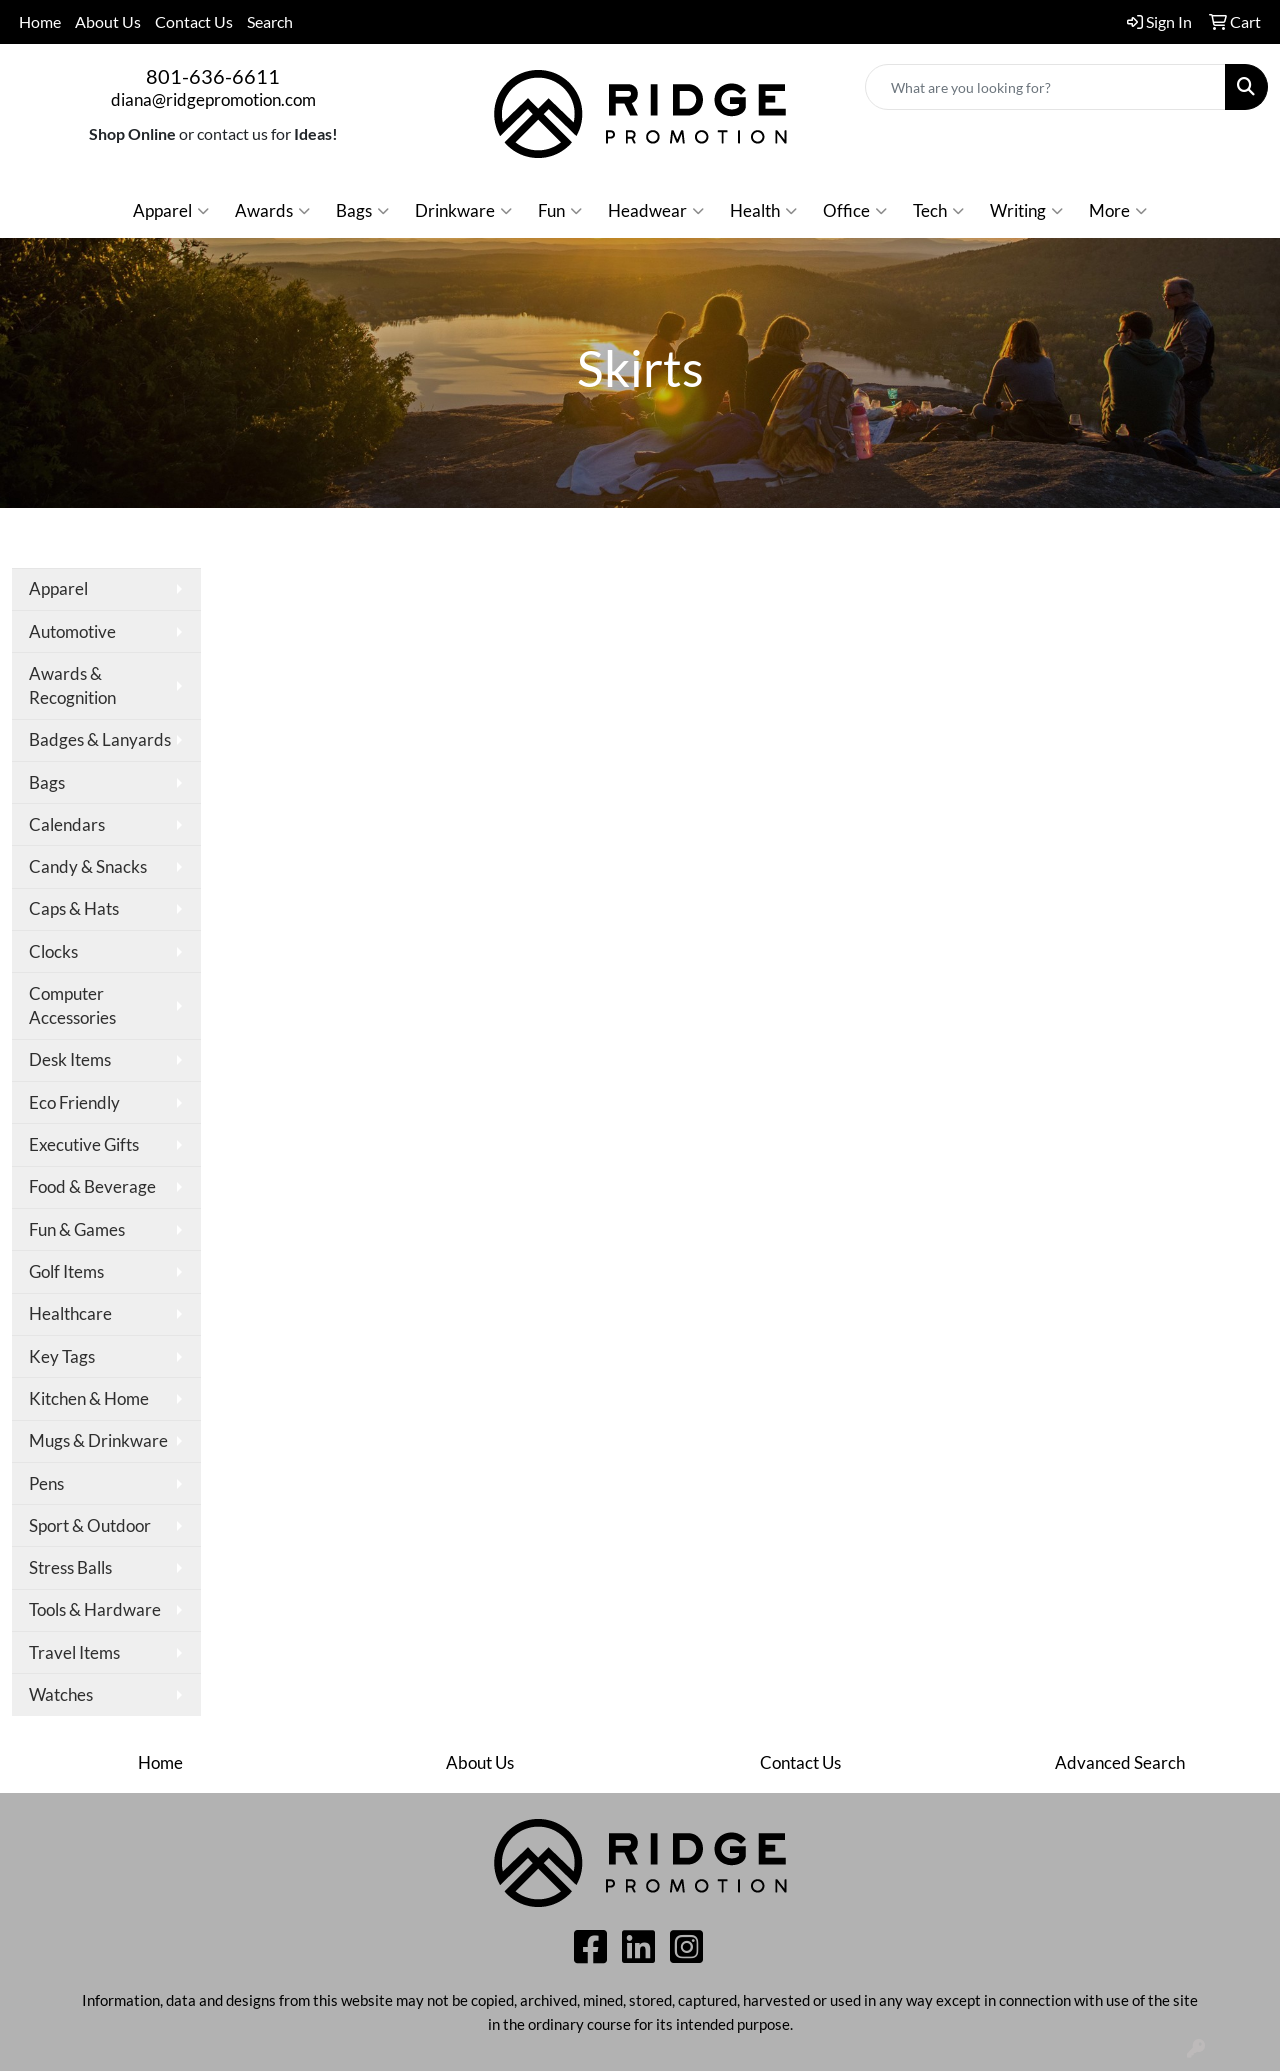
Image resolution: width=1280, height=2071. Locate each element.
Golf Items (66, 1271)
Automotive (72, 631)
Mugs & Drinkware (98, 1440)
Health (763, 211)
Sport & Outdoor (90, 1525)
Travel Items (74, 1652)
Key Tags (62, 1356)
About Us (108, 21)
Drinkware (463, 211)
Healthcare (70, 1313)
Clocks (53, 951)
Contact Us (194, 21)
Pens (46, 1483)
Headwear (656, 211)
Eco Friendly (74, 1102)
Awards (272, 211)
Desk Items (70, 1059)
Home (40, 21)
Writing (1026, 211)
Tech (938, 211)
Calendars (67, 824)
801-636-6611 (213, 76)
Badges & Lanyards (100, 739)
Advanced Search (1120, 1762)
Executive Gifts (84, 1144)
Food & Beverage (92, 1186)
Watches (61, 1694)
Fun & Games (77, 1229)
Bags (362, 211)
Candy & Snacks (88, 866)
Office (855, 211)
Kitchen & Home (89, 1398)
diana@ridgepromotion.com (213, 99)
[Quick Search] (1045, 87)
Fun (560, 211)
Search (270, 21)
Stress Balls (70, 1567)
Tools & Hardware (95, 1609)
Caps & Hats (74, 908)
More (1118, 211)
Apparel (171, 211)
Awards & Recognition (72, 685)
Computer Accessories (72, 1005)
